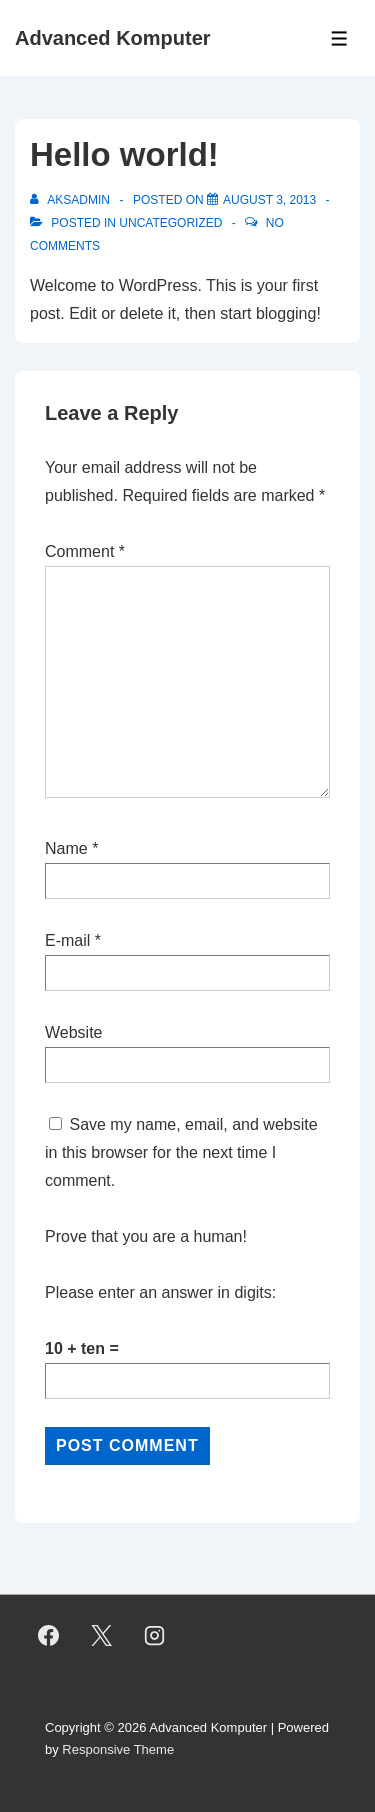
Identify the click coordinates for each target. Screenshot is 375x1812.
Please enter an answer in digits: (160, 1292)
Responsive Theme (118, 1749)
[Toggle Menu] (339, 38)
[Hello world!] (269, 200)
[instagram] (155, 1636)
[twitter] (102, 1636)
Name (66, 848)
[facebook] (49, 1636)
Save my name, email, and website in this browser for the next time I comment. (181, 1152)
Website (74, 1032)
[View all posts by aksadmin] (71, 200)
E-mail (67, 940)
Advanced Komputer (113, 38)
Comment (85, 551)
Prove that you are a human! (146, 1236)
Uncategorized (170, 223)
